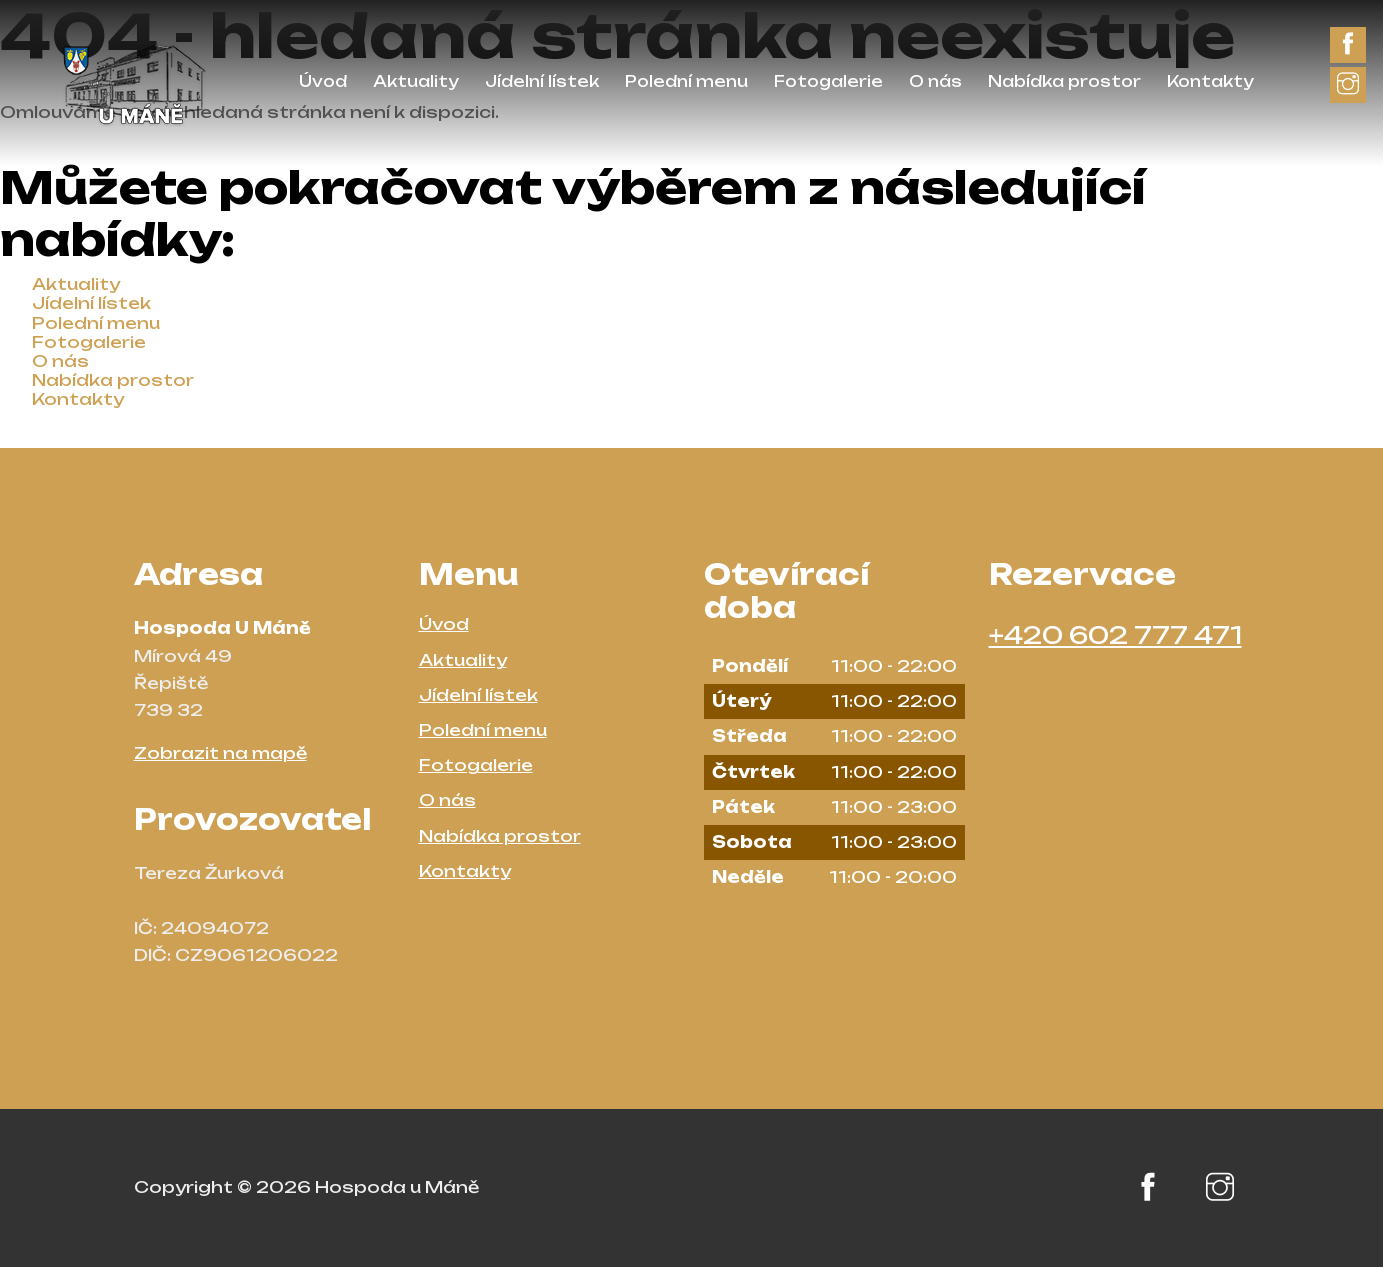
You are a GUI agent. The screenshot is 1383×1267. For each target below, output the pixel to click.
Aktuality (416, 81)
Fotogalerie (828, 81)
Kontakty (1210, 81)
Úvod (323, 81)
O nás (935, 81)
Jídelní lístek (542, 81)
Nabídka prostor (1064, 81)
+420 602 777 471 (1115, 635)
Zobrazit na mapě (220, 753)
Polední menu (686, 81)
